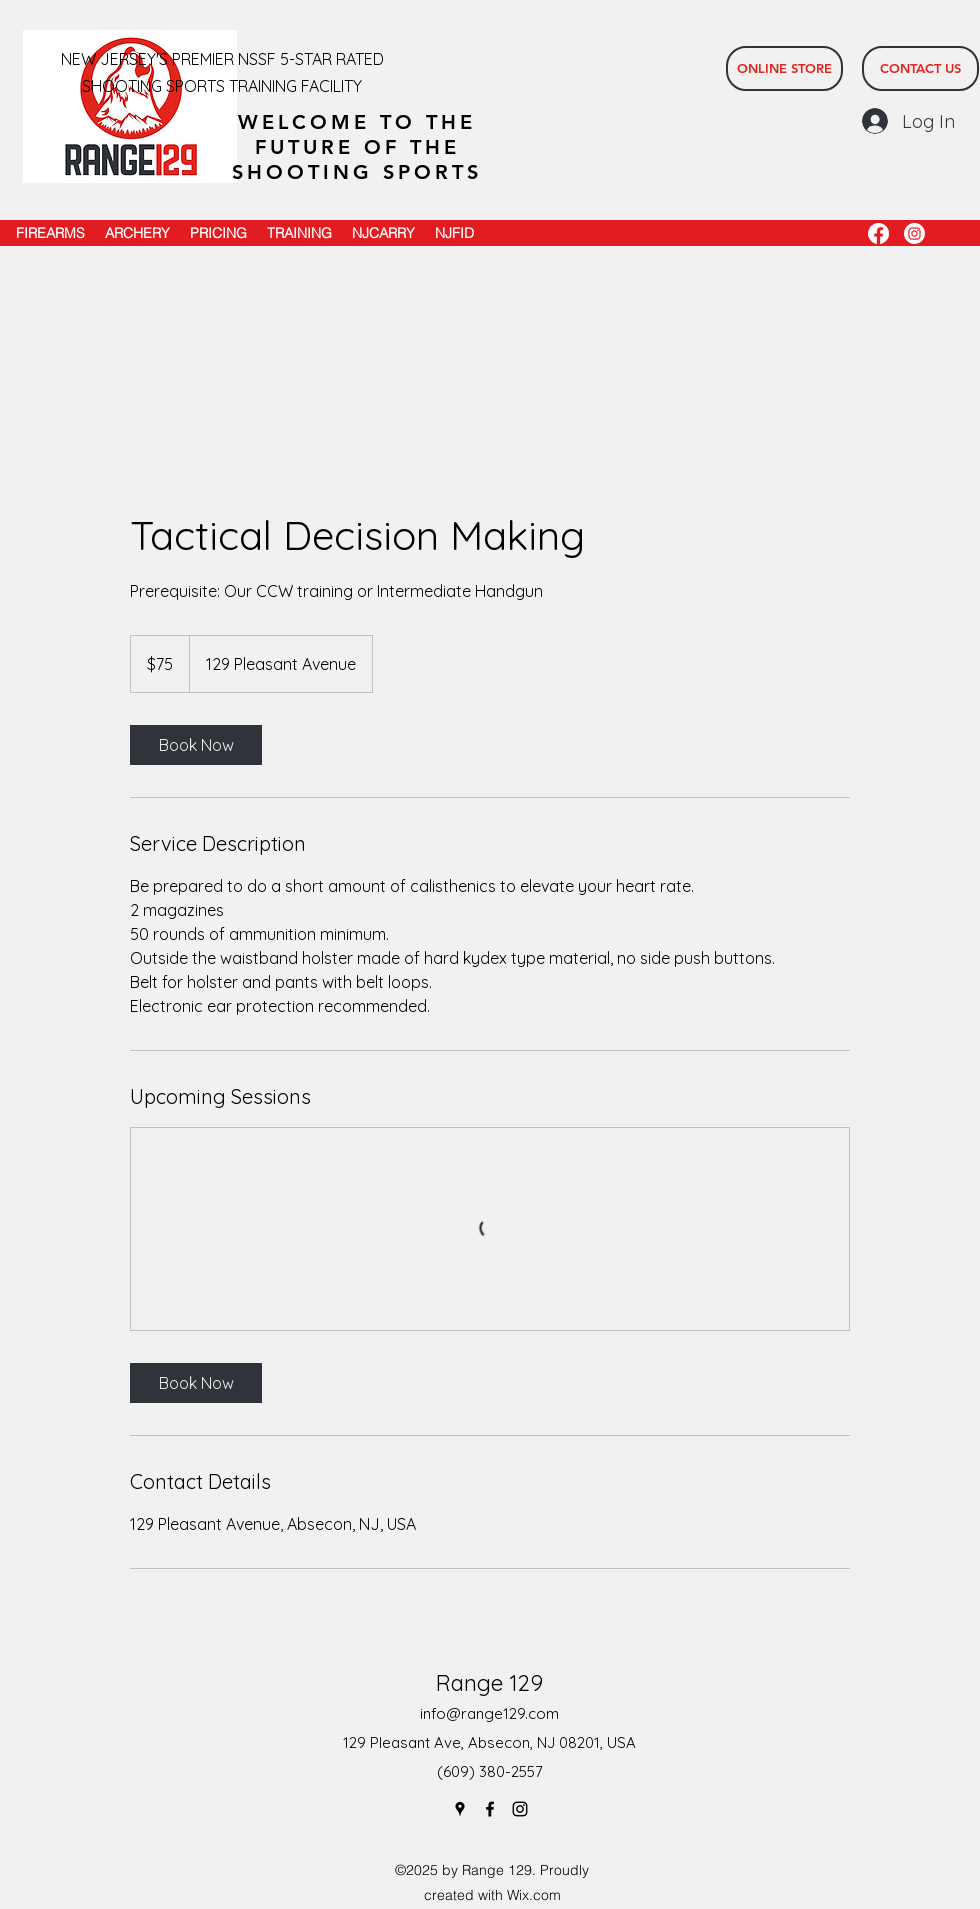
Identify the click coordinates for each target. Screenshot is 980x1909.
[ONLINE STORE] (784, 68)
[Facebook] (878, 233)
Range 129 (489, 1683)
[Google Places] (460, 1809)
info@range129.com (489, 1713)
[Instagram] (914, 233)
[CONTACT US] (920, 68)
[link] (196, 745)
